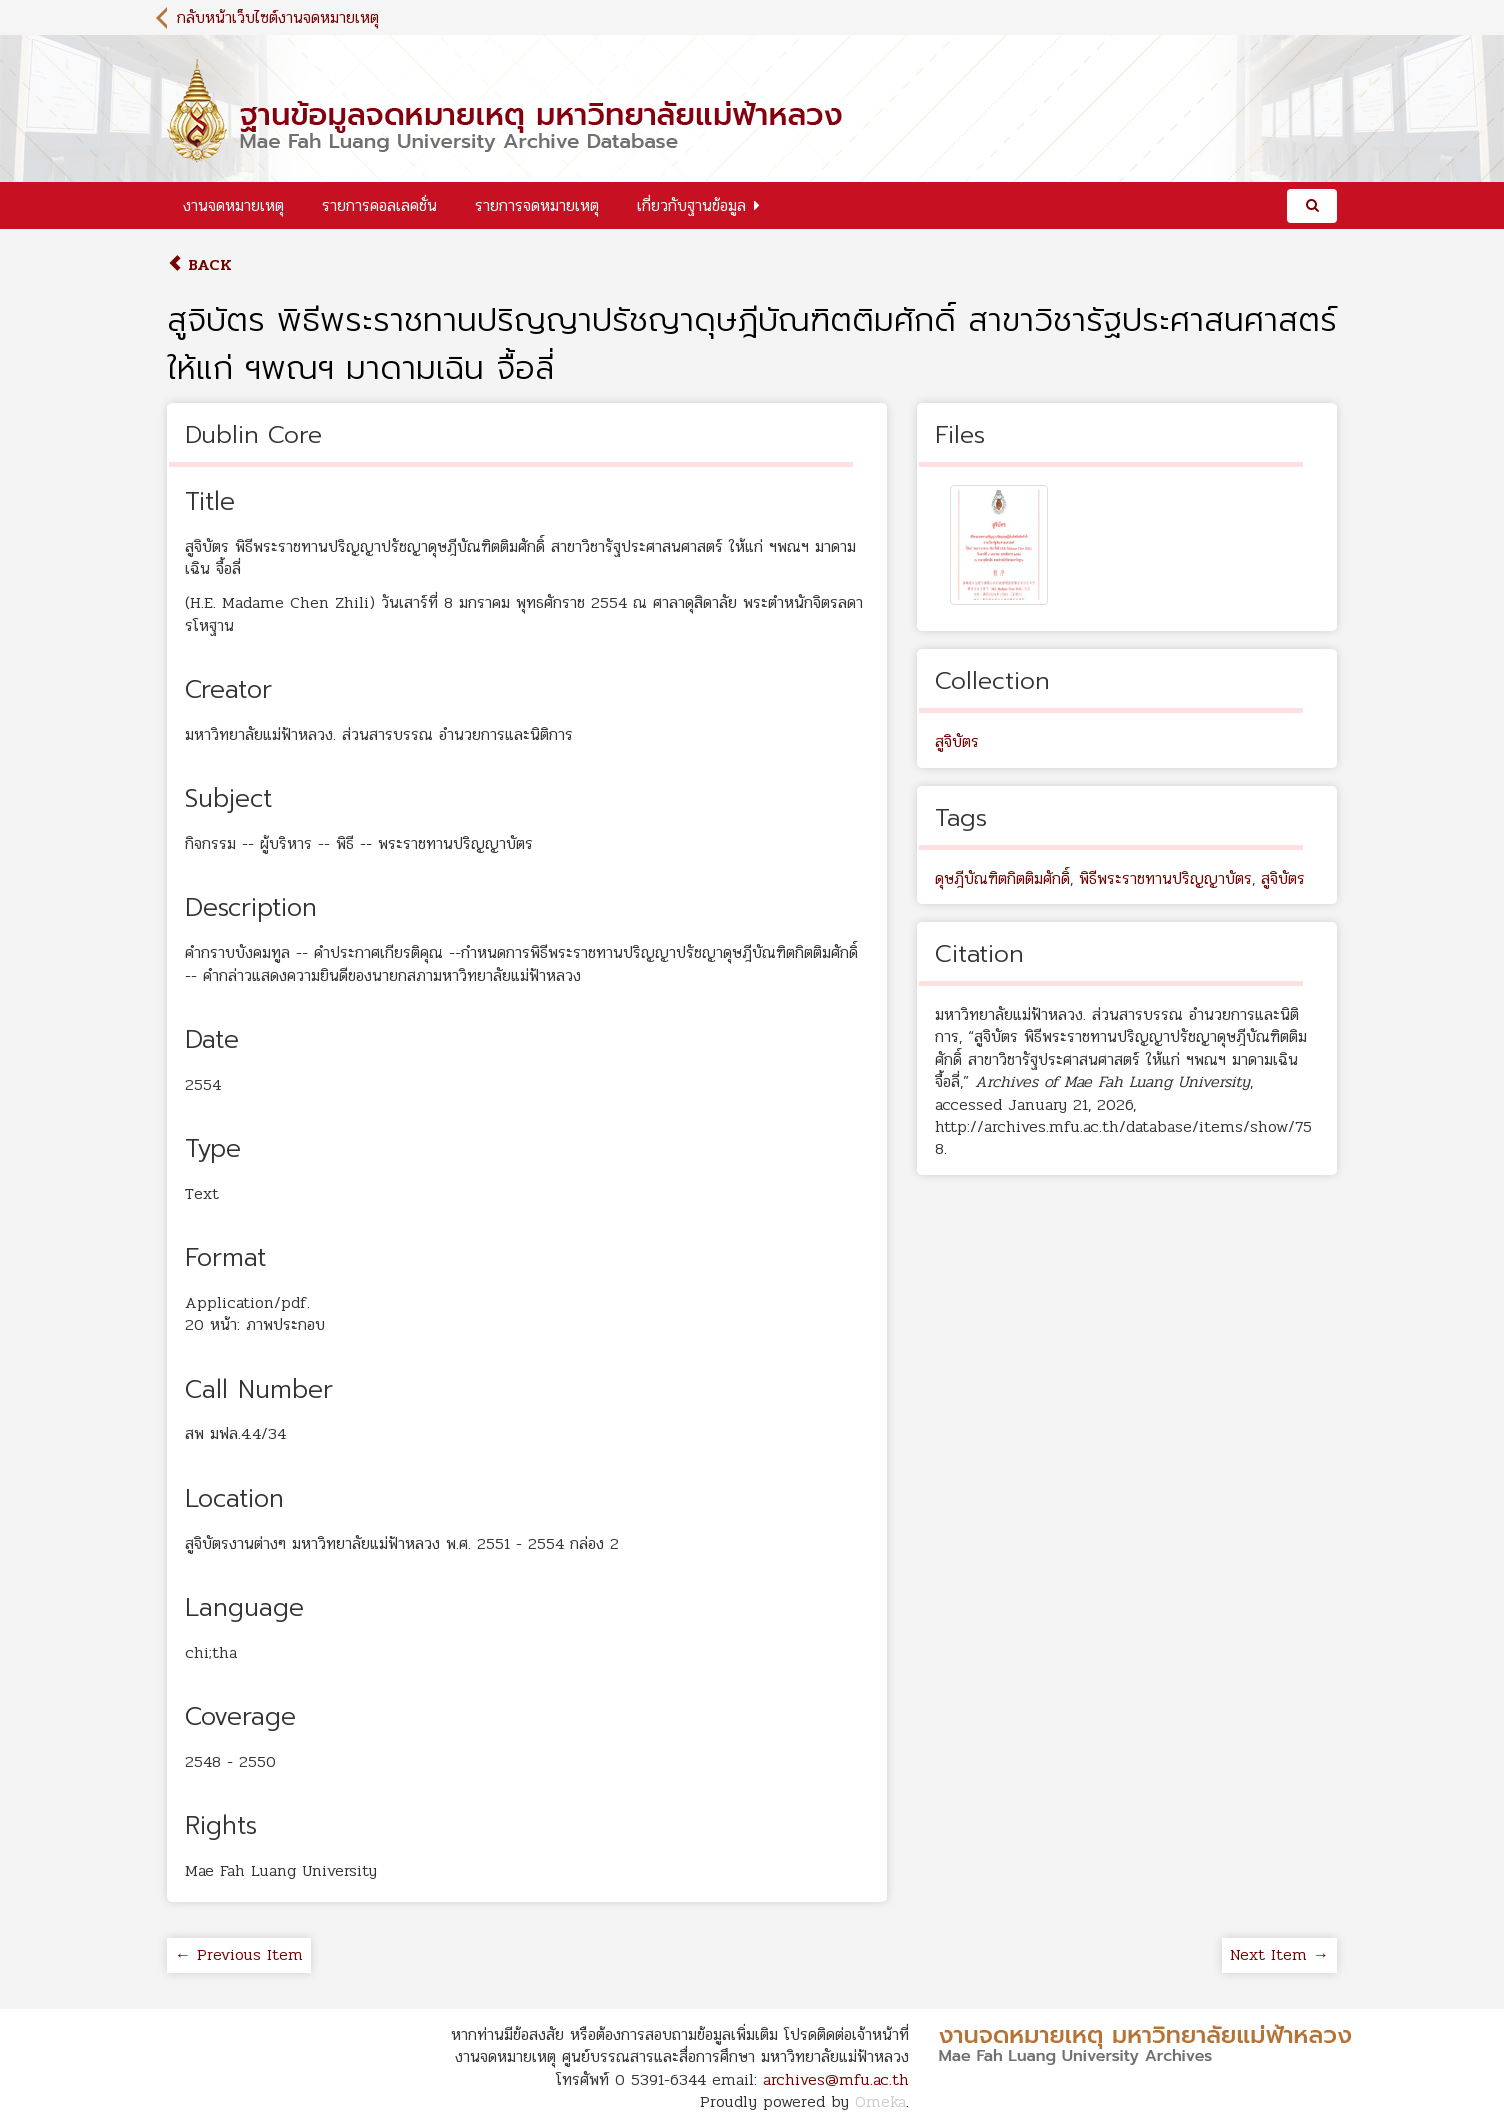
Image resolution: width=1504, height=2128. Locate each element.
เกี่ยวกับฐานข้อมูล (691, 205)
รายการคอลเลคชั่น (379, 205)
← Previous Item (239, 1954)
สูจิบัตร (957, 741)
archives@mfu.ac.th (836, 2079)
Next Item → (1279, 1954)
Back (199, 264)
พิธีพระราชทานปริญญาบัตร (1165, 878)
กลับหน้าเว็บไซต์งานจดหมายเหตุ (278, 17)
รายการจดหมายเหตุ (537, 205)
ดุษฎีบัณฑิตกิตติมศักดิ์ (1002, 878)
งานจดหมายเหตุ (233, 205)
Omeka (880, 2101)
